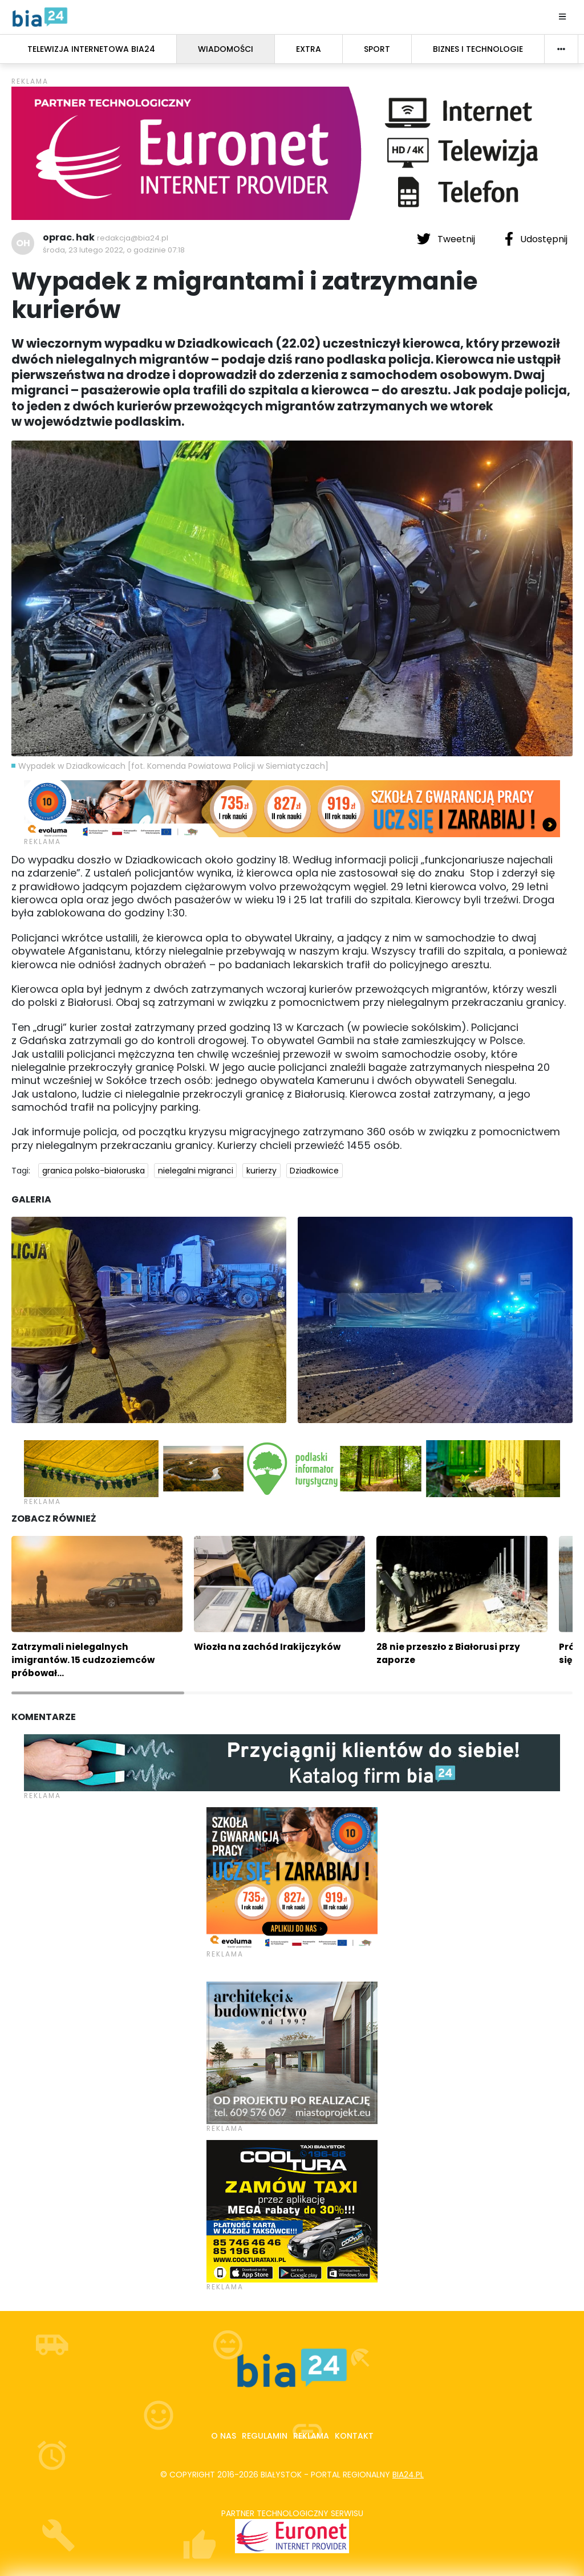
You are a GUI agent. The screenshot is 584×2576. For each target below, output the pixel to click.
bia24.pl (408, 2474)
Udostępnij (536, 239)
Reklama (311, 2436)
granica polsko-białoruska (93, 1170)
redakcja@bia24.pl (132, 238)
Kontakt (354, 2436)
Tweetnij (447, 239)
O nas (223, 2436)
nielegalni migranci (195, 1170)
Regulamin (264, 2436)
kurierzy (261, 1170)
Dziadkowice (314, 1170)
